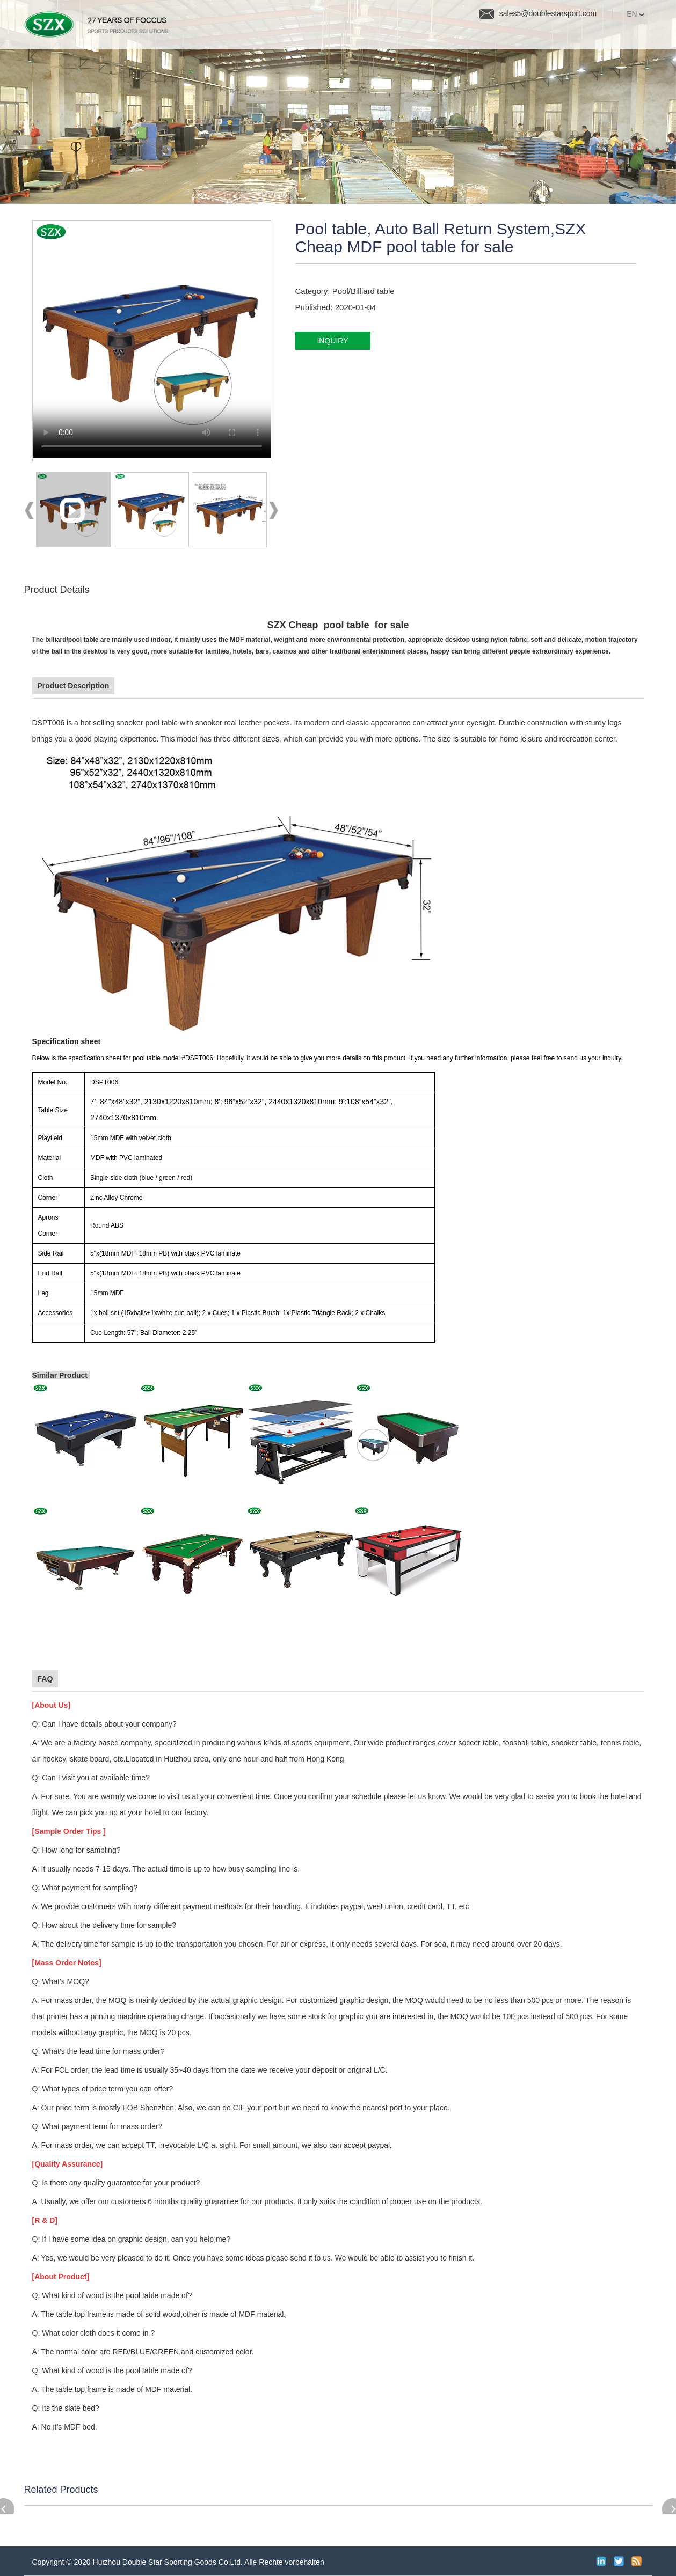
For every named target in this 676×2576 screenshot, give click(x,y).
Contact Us (619, 37)
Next (273, 512)
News (426, 37)
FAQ (480, 37)
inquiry (332, 340)
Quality (364, 37)
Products (292, 37)
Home (226, 37)
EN (635, 14)
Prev (29, 512)
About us (541, 37)
